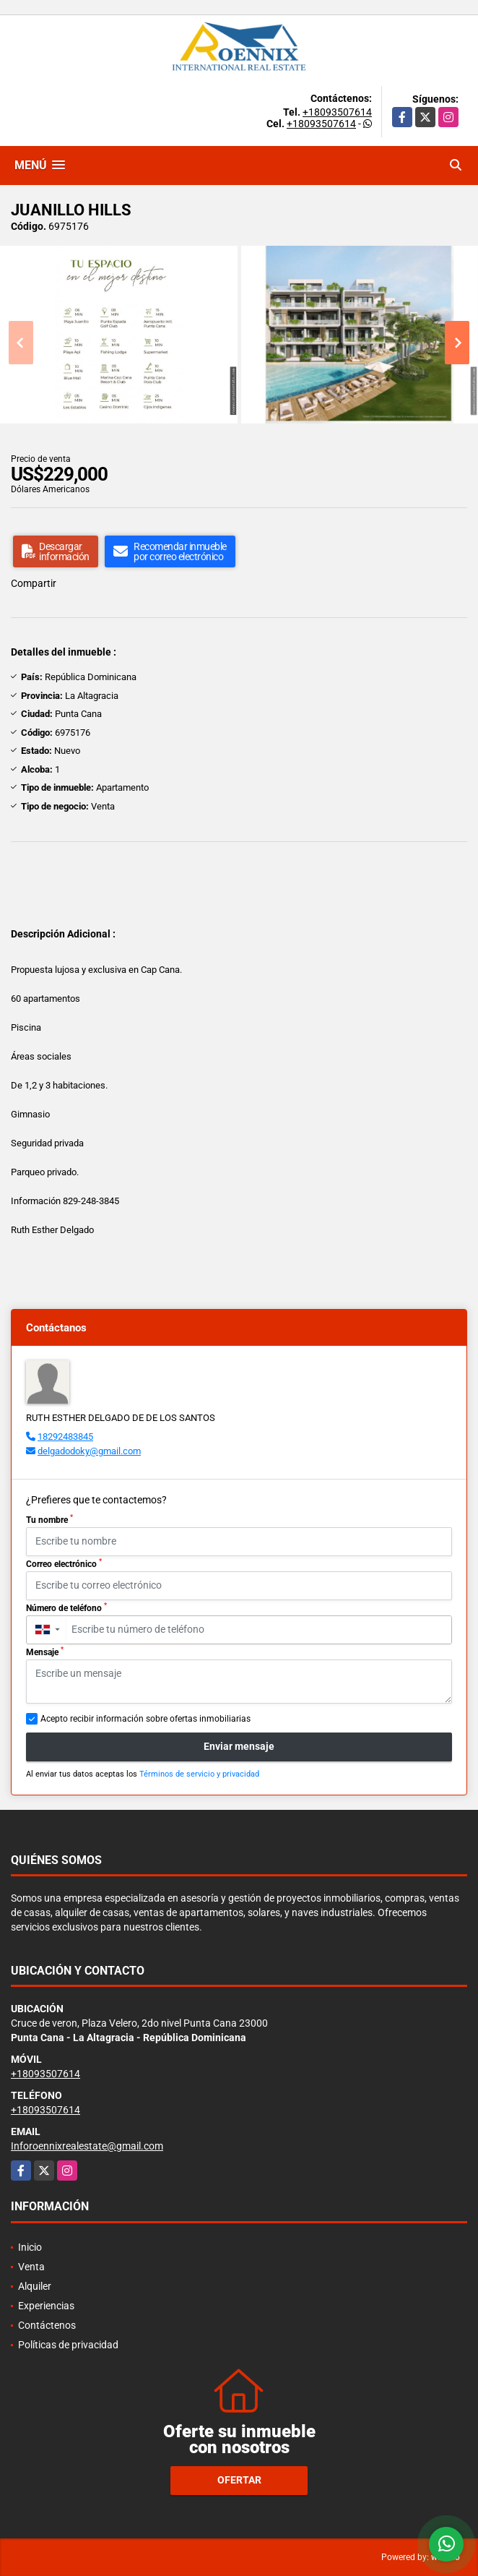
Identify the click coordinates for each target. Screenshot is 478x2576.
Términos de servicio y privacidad (199, 1774)
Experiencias (46, 2305)
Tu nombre (49, 1519)
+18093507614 (337, 112)
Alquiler (34, 2286)
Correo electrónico (64, 1563)
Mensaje (45, 1651)
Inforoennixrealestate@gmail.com (87, 2146)
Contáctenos (47, 2325)
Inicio (30, 2247)
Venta (31, 2266)
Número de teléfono (66, 1607)
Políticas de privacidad (68, 2344)
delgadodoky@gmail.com (89, 1451)
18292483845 (65, 1436)
